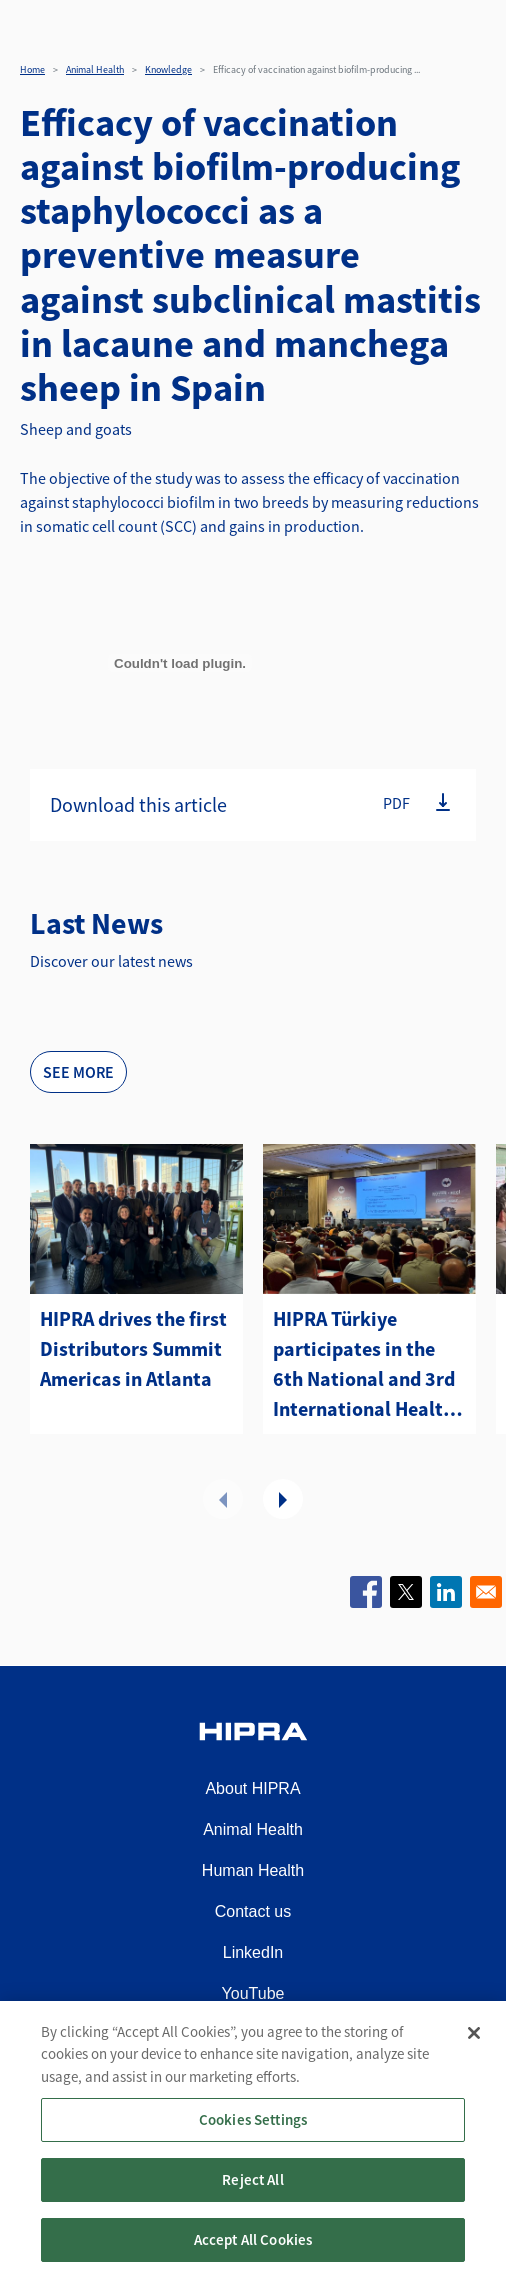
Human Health (253, 1870)
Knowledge (168, 69)
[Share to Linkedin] (446, 1592)
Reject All (253, 2200)
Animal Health (95, 69)
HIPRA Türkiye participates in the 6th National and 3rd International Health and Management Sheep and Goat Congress (364, 1365)
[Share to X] (406, 1592)
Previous (223, 1499)
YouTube (253, 1993)
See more (78, 1072)
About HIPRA (252, 1788)
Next (283, 1499)
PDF (396, 803)
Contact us (253, 1911)
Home (32, 69)
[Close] (474, 2054)
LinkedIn (253, 1952)
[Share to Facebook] (366, 1592)
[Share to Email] (486, 1592)
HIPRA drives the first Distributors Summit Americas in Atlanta (133, 1348)
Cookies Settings (253, 2140)
